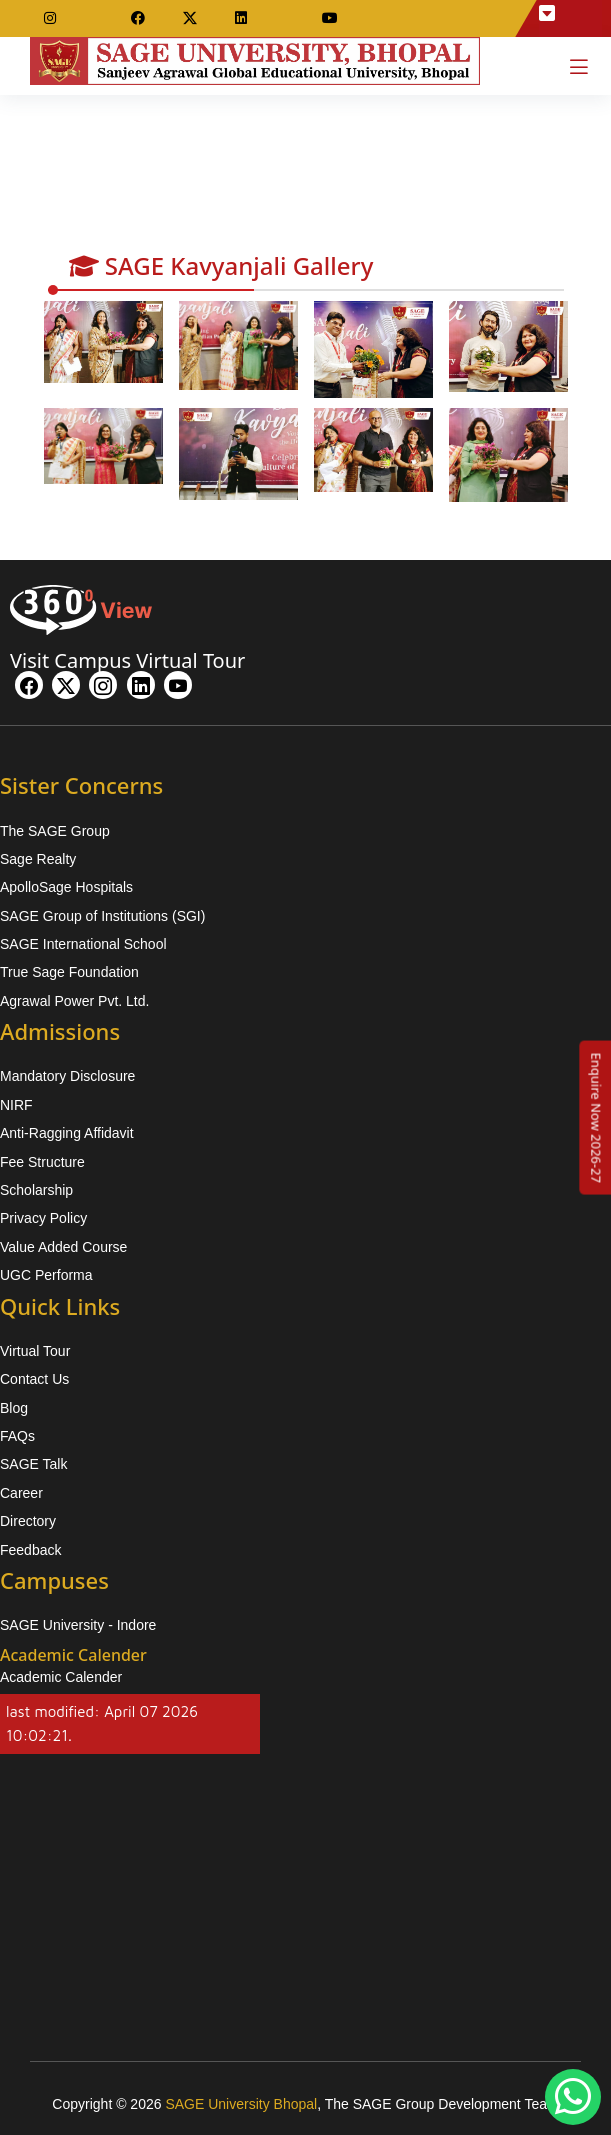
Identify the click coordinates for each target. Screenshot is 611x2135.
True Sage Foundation (69, 972)
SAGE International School (83, 944)
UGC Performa (46, 1275)
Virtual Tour (35, 1351)
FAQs (17, 1436)
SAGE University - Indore (78, 1625)
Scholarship (36, 1190)
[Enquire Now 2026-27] (596, 1117)
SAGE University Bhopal (241, 2104)
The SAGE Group (55, 831)
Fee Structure (42, 1162)
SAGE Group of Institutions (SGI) (102, 916)
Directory (28, 1521)
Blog (14, 1408)
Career (21, 1493)
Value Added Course (63, 1247)
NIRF (16, 1105)
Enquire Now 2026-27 (596, 1117)
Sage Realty (38, 859)
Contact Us (34, 1379)
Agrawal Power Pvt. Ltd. (74, 1001)
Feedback (30, 1550)
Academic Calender (61, 1677)
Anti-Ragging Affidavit (67, 1133)
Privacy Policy (43, 1218)
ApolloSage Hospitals (66, 887)
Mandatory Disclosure (67, 1076)
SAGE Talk (33, 1464)
